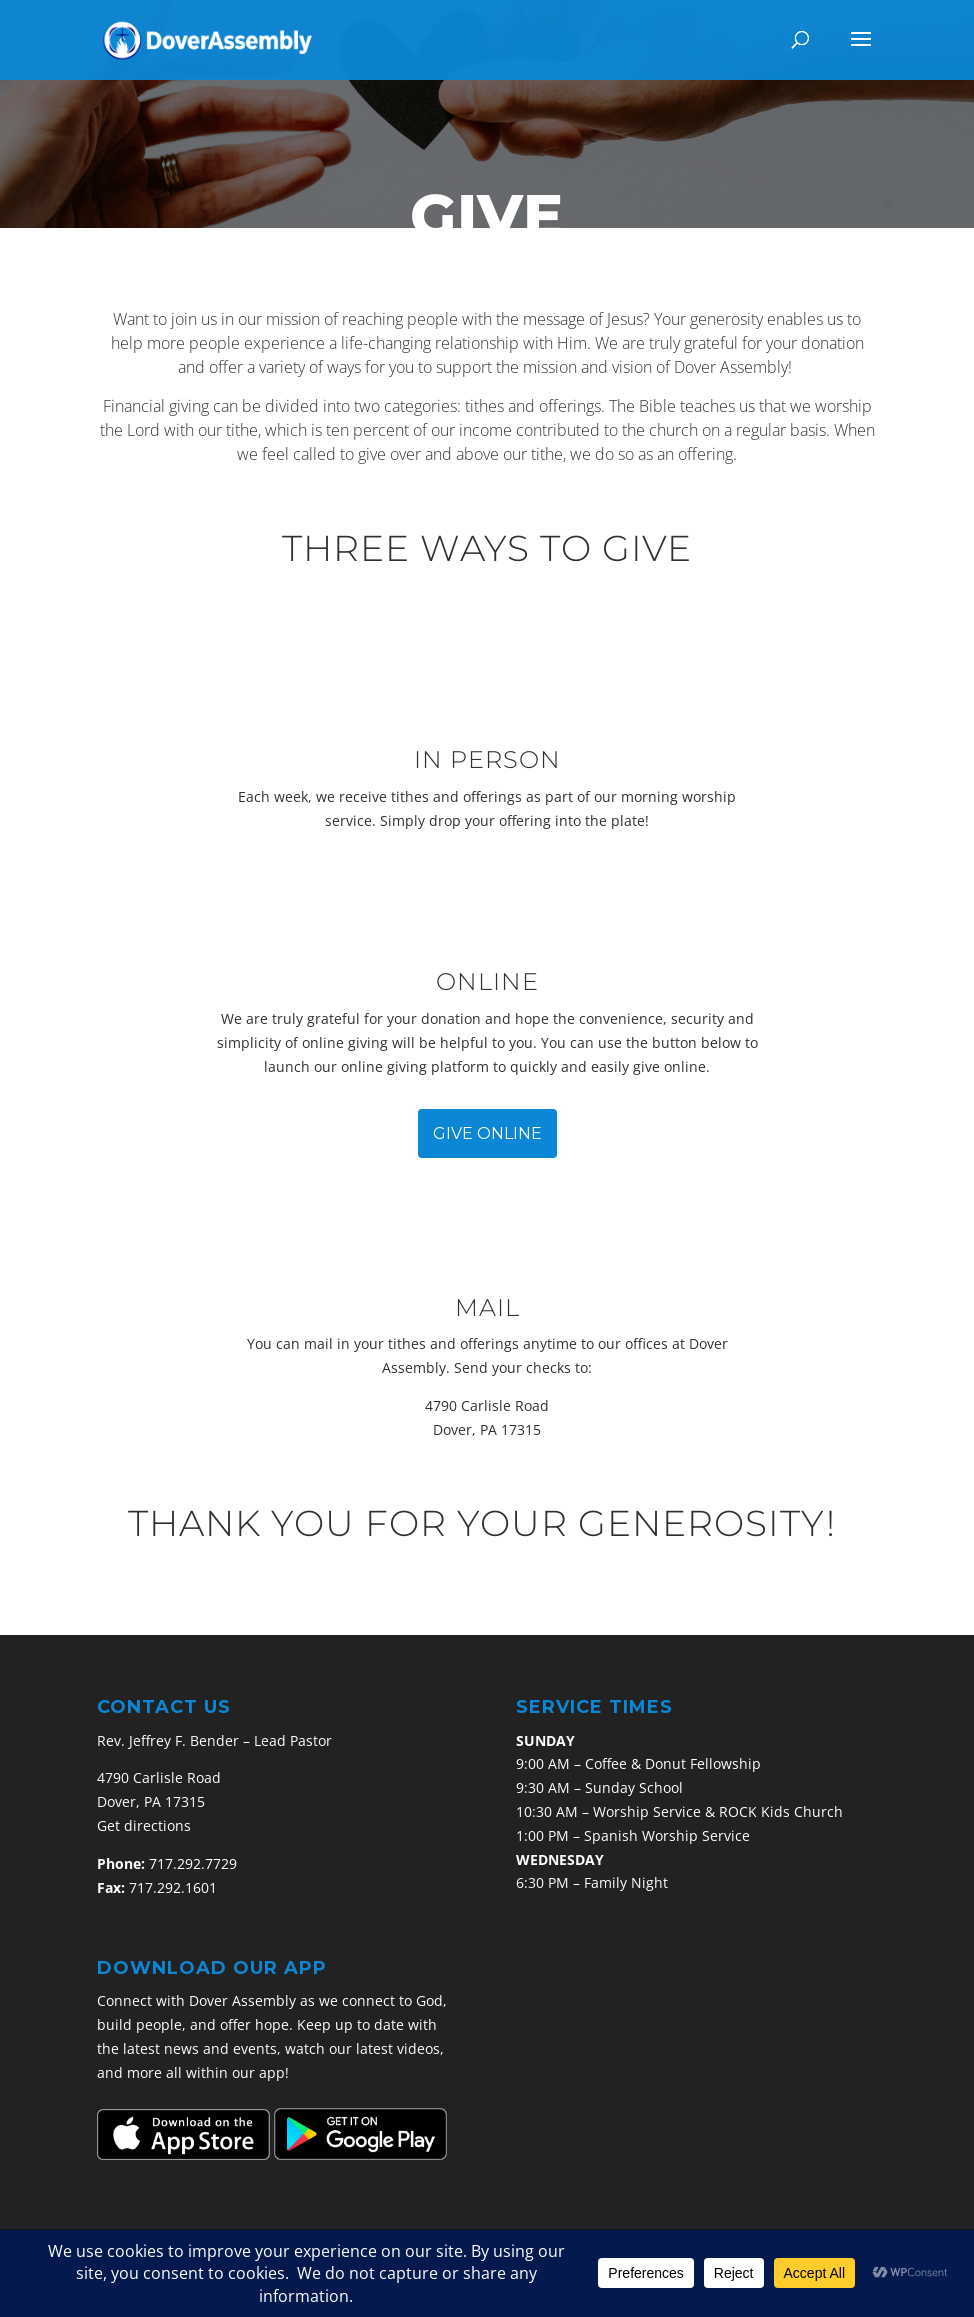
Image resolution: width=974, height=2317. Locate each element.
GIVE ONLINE (487, 1133)
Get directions (144, 1825)
